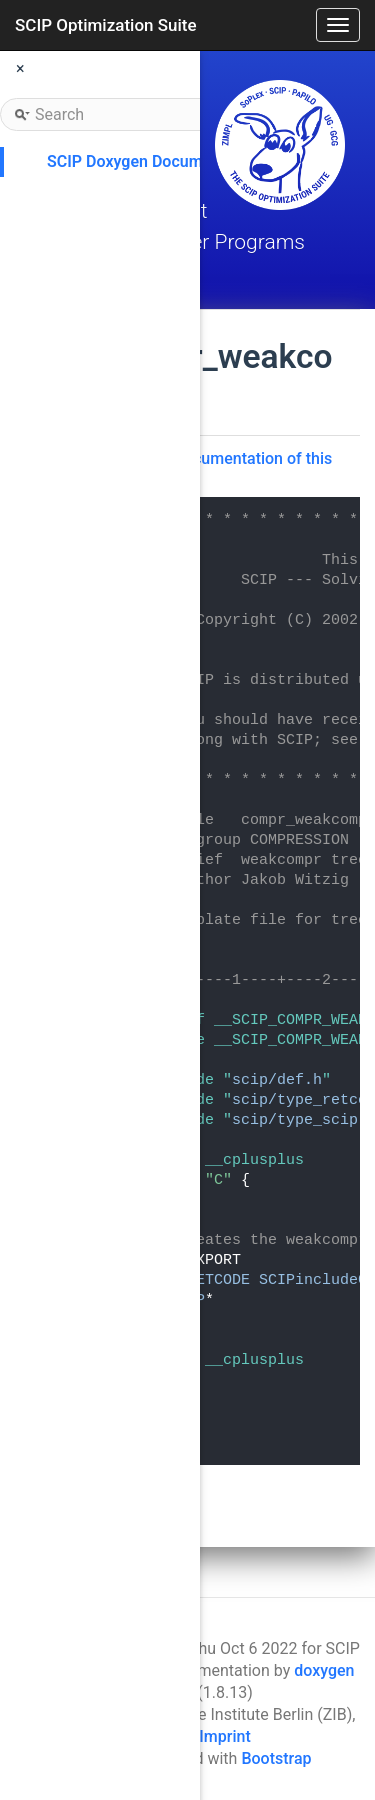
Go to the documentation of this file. (219, 468)
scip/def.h (277, 1080)
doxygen (324, 1670)
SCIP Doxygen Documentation (154, 161)
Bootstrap (276, 1758)
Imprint (224, 1736)
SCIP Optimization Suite (106, 25)
